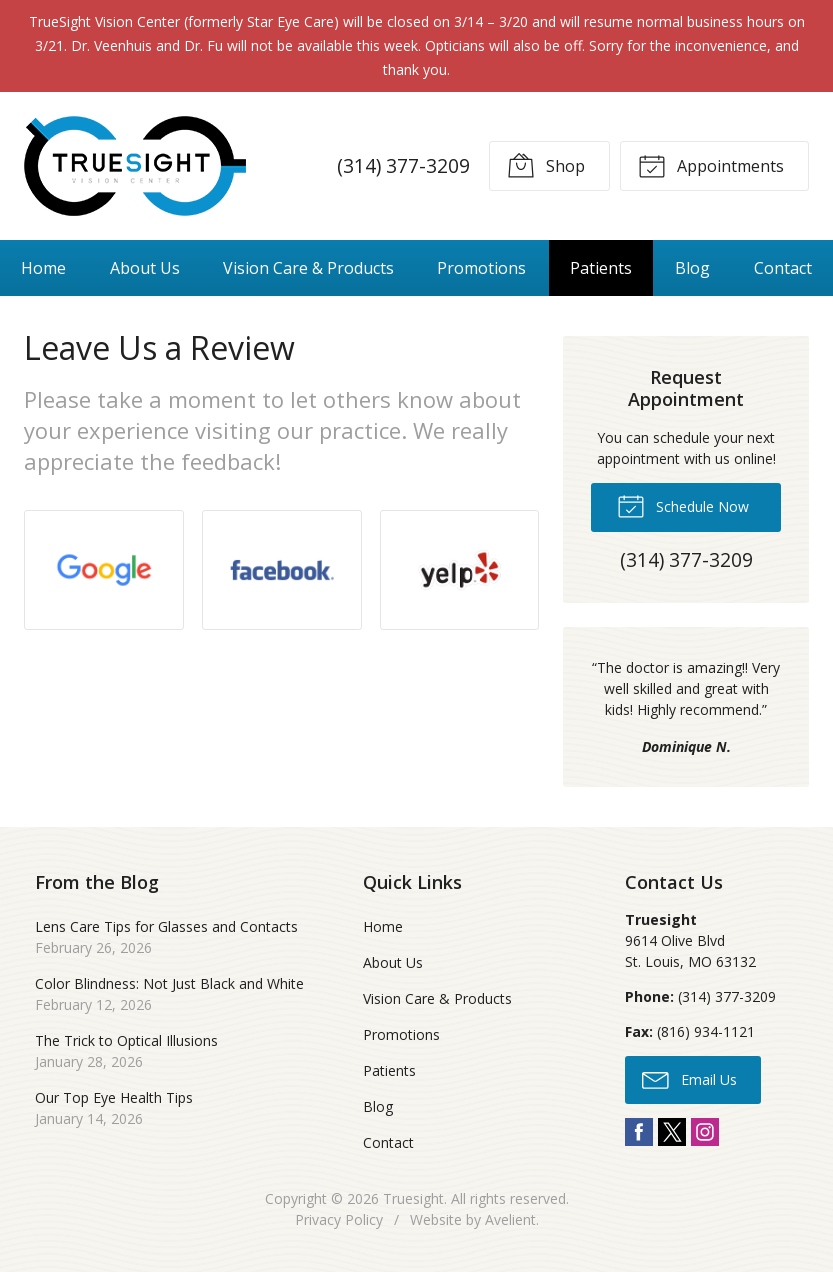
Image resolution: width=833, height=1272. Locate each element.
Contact (783, 268)
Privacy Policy (339, 1219)
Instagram (705, 1132)
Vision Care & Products (308, 268)
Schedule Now (683, 505)
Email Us (689, 1079)
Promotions (481, 268)
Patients (601, 268)
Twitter (672, 1132)
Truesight (413, 1198)
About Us (145, 268)
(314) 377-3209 (403, 165)
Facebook (639, 1132)
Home (43, 268)
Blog (692, 268)
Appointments (711, 165)
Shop (546, 165)
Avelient (510, 1219)
